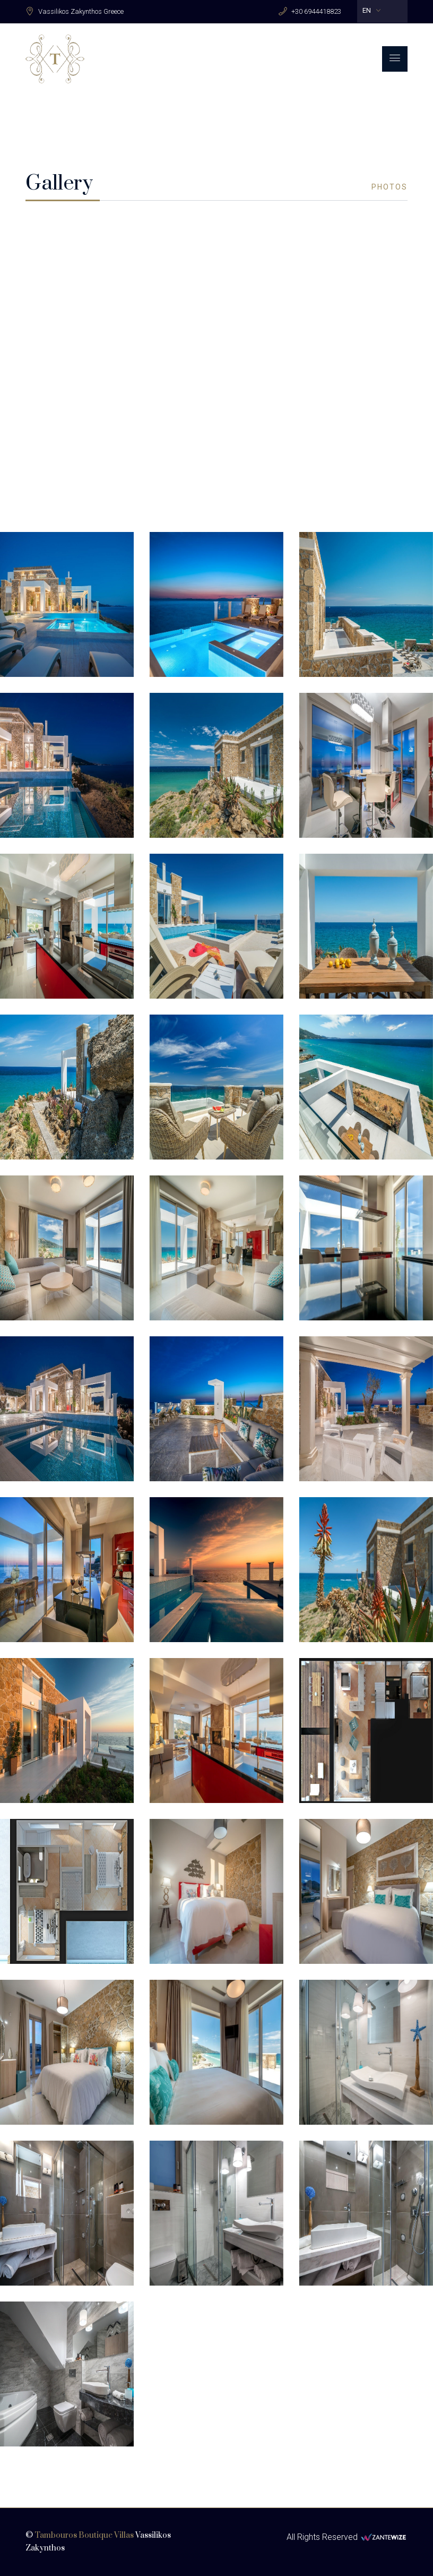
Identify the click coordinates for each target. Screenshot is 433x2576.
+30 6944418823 (316, 11)
